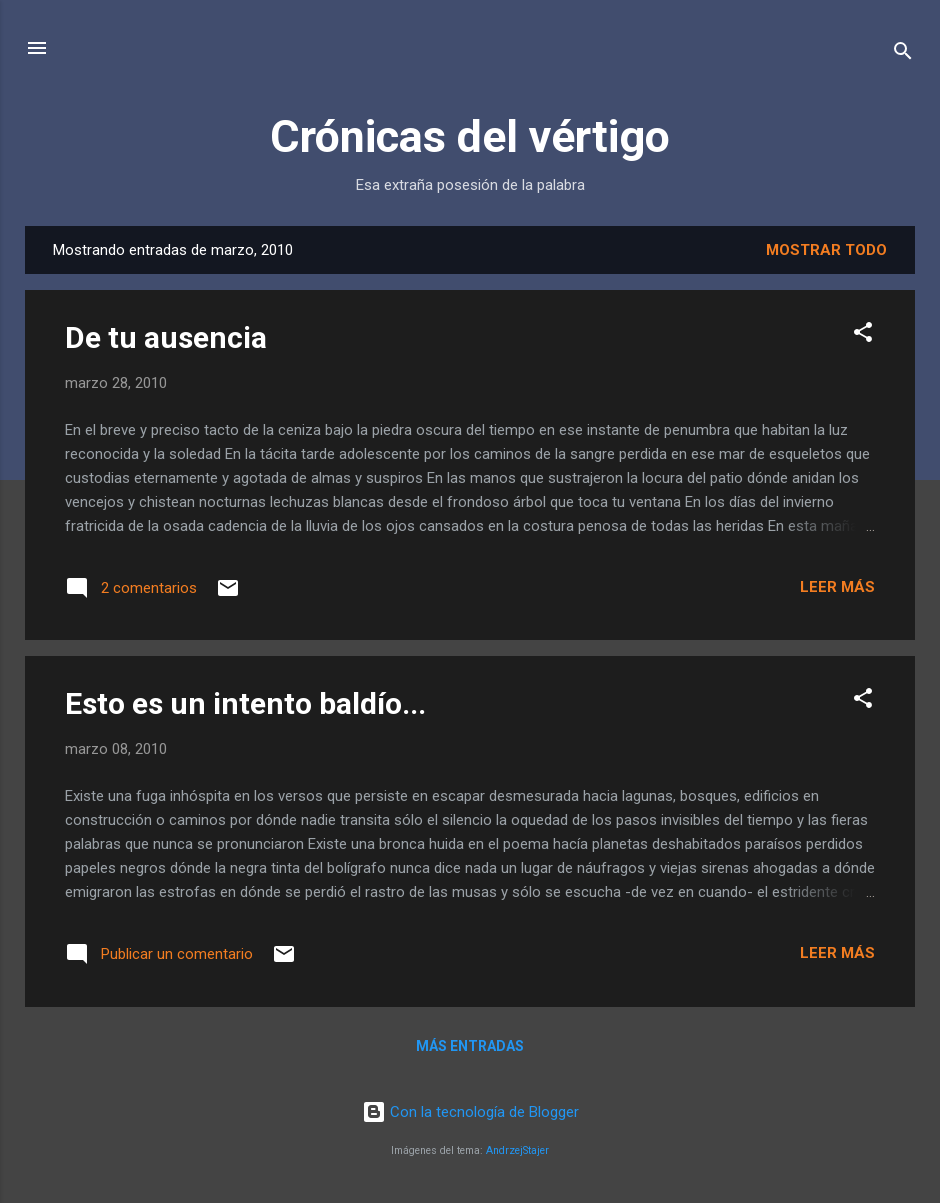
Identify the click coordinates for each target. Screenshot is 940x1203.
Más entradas (470, 1046)
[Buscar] (903, 54)
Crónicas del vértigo (470, 136)
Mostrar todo (826, 250)
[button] (863, 335)
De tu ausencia (166, 337)
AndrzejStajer (517, 1150)
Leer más (837, 587)
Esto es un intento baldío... (245, 703)
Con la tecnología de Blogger (470, 1112)
